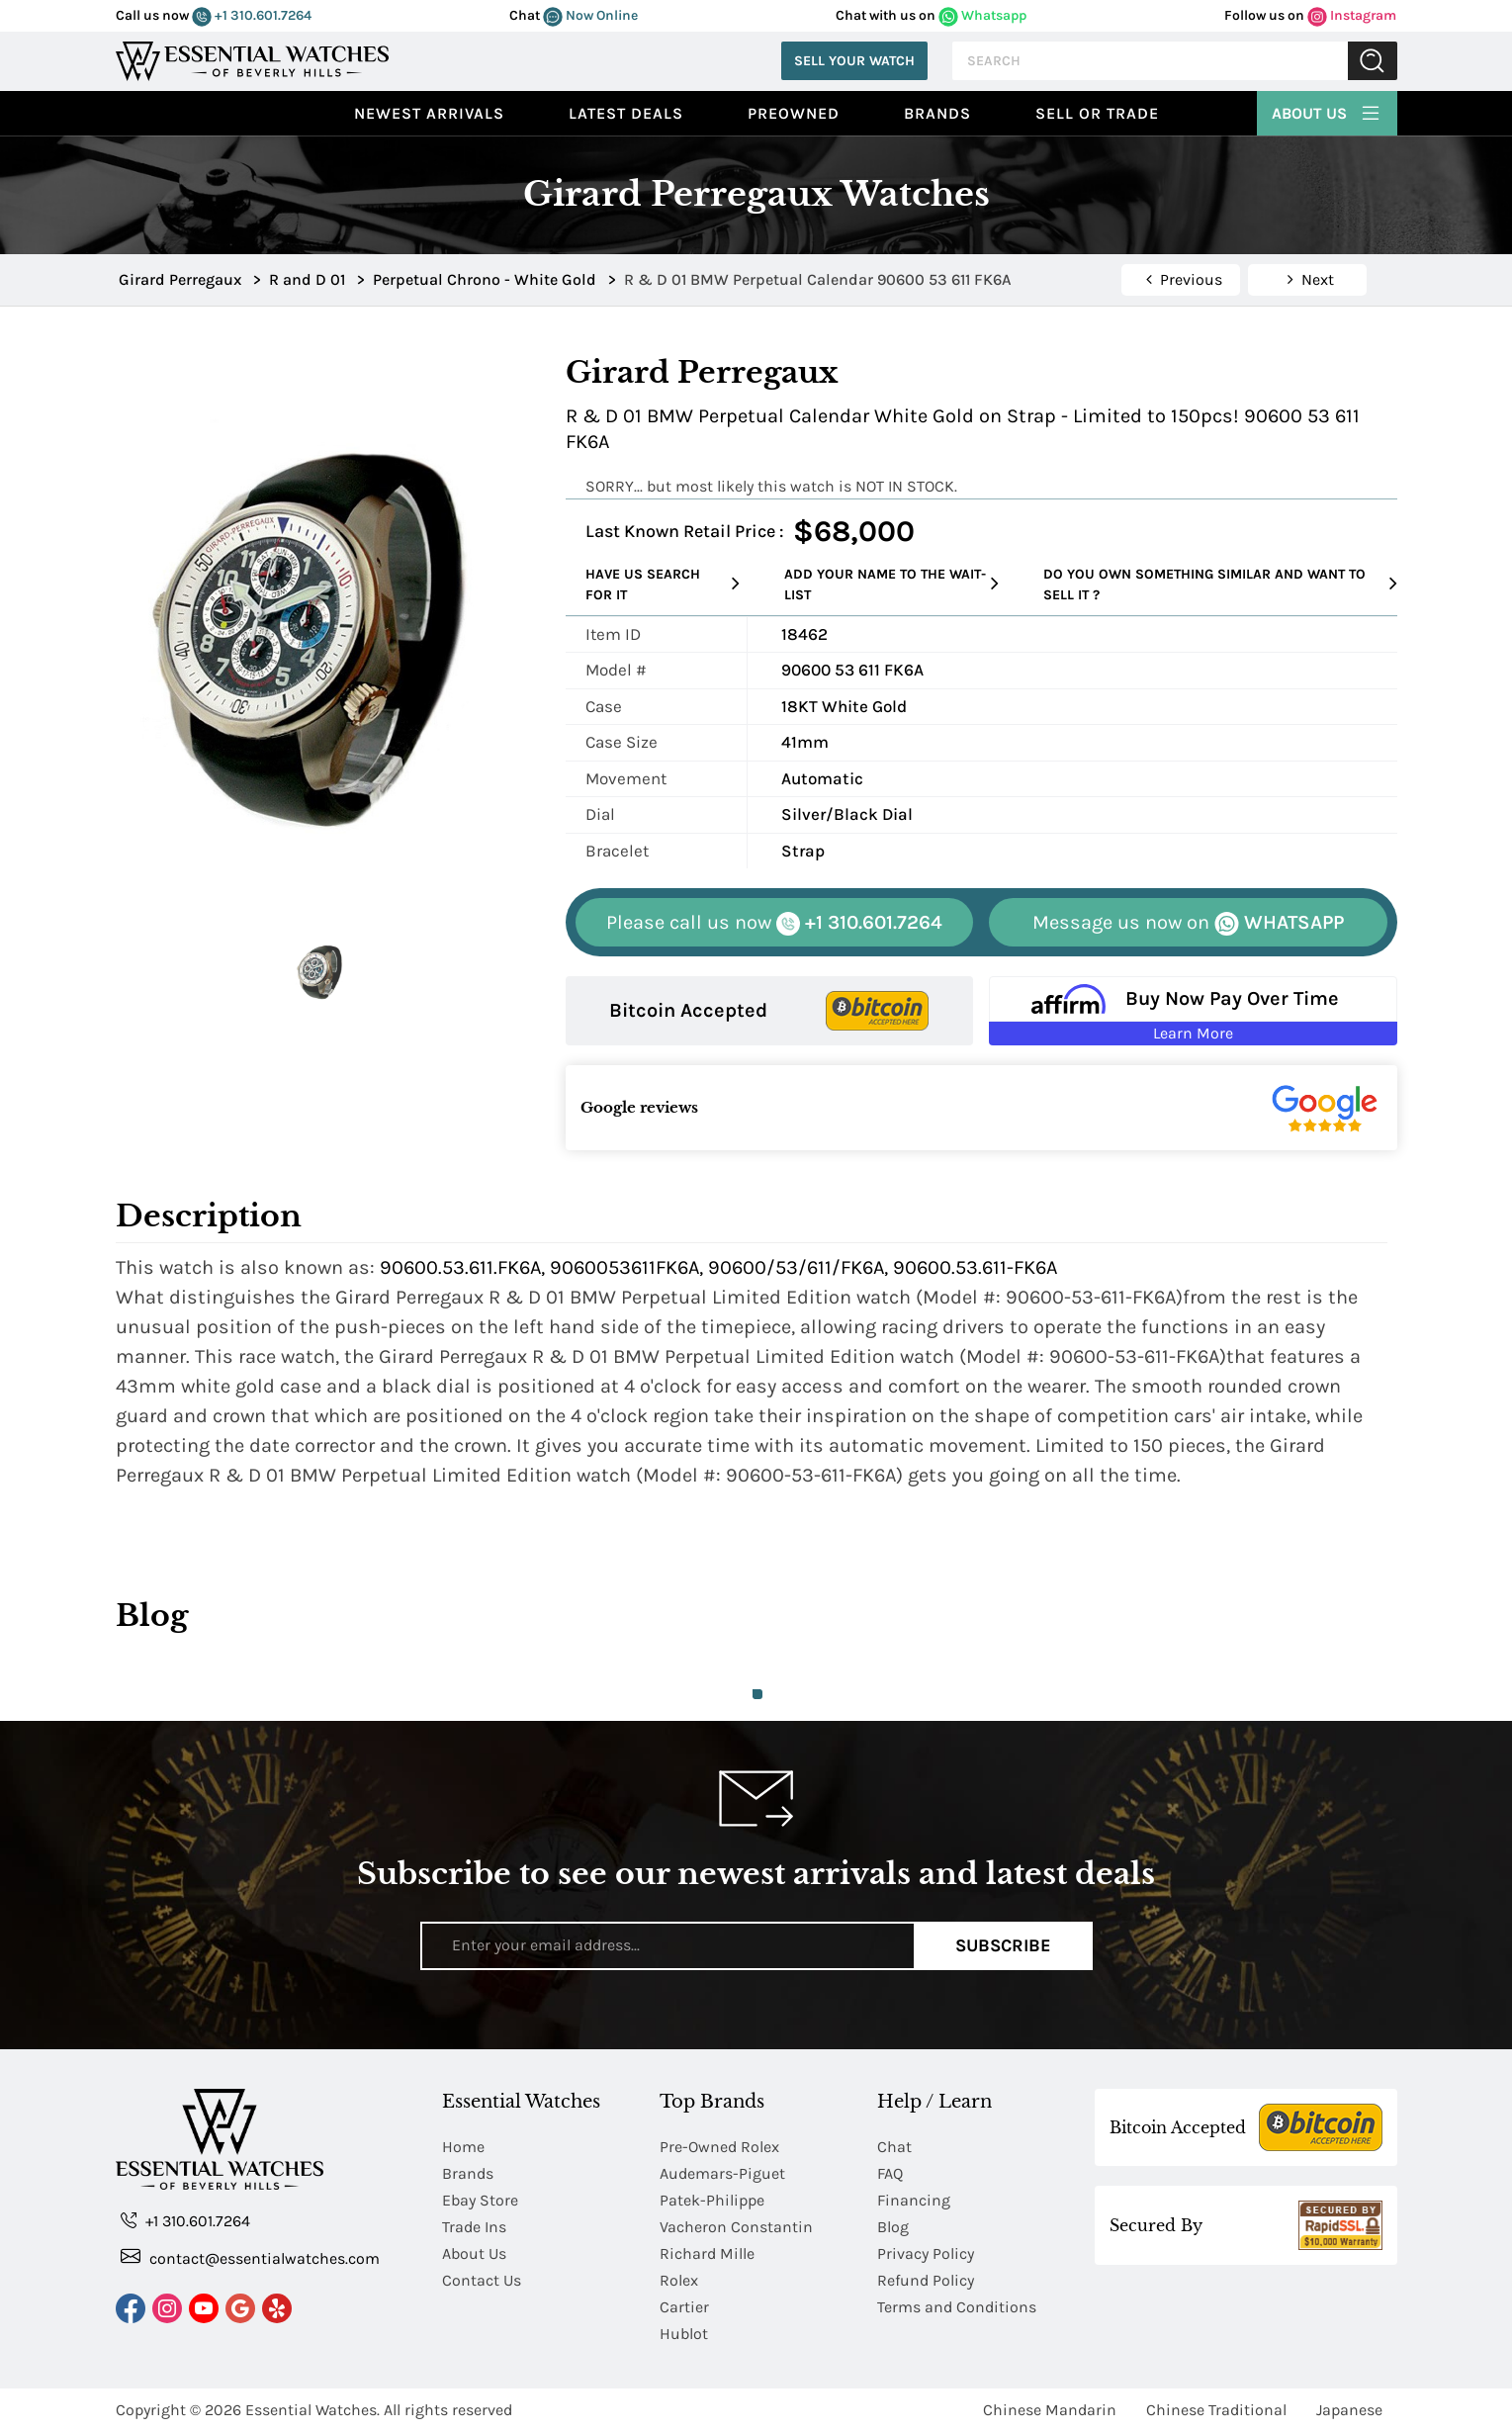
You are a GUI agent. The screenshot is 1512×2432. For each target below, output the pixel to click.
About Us (1327, 111)
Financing (913, 2200)
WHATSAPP (1188, 923)
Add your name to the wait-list (892, 584)
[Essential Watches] (252, 58)
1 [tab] (757, 1694)
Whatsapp (982, 15)
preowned (794, 113)
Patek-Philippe (712, 2200)
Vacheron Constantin (736, 2226)
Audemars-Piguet (722, 2173)
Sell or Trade (1097, 113)
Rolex (679, 2280)
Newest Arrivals (429, 113)
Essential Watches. (312, 2409)
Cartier (684, 2306)
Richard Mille (707, 2253)
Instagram (1351, 15)
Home (463, 2146)
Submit (1372, 61)
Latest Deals (626, 113)
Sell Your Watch (854, 60)
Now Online (590, 15)
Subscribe (1003, 1945)
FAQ (890, 2173)
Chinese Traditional (1216, 2409)
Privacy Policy (925, 2253)
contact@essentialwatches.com (250, 2257)
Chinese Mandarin (1049, 2409)
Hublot (684, 2333)
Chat (894, 2146)
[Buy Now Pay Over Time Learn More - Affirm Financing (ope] (1193, 1010)
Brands (937, 113)
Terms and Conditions (956, 2306)
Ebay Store (480, 2200)
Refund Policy (925, 2280)
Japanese (1349, 2409)
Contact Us (481, 2280)
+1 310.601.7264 (251, 15)
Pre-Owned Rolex (719, 2146)
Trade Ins (474, 2226)
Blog (893, 2226)
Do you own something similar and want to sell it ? (1219, 584)
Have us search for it (662, 584)
